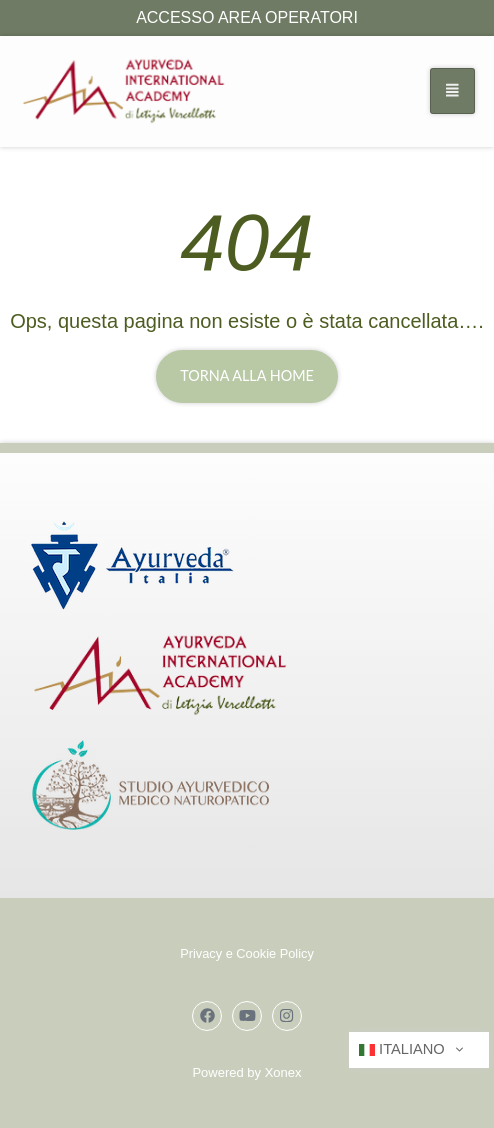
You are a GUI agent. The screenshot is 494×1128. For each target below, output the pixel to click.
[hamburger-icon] (452, 91)
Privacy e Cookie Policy (247, 953)
